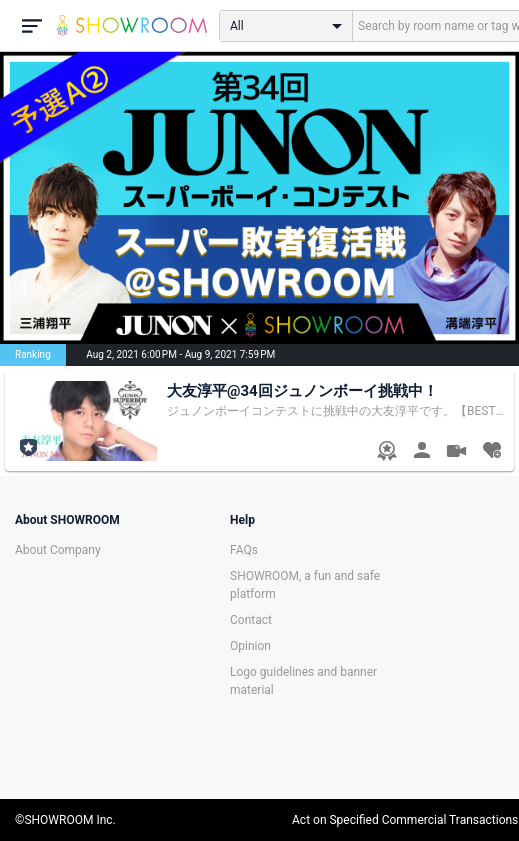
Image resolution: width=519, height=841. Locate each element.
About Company (58, 550)
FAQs (244, 550)
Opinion (250, 646)
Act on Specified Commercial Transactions (405, 820)
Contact (251, 620)
